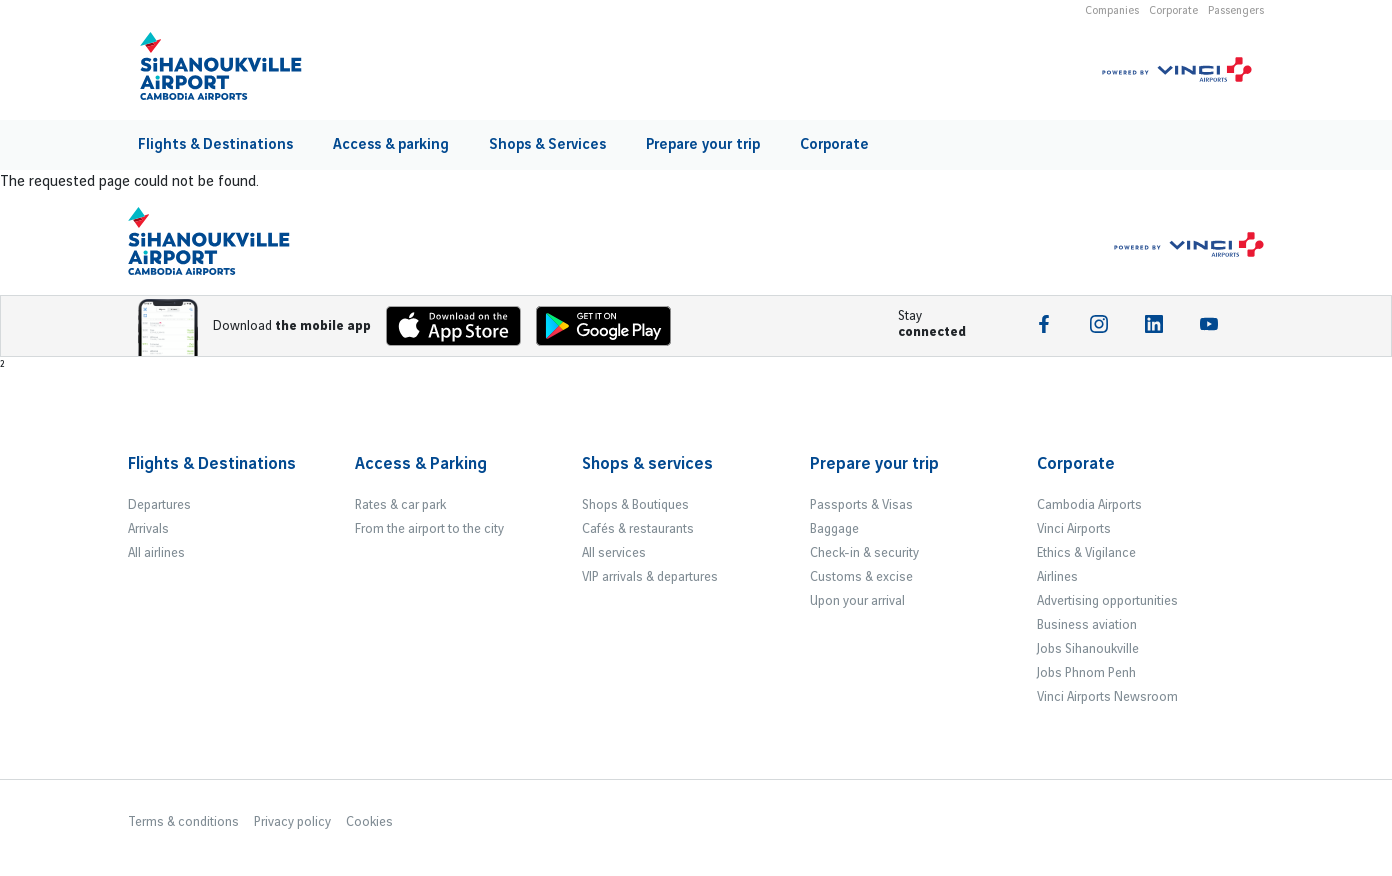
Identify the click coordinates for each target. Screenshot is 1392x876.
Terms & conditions (183, 822)
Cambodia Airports (1089, 505)
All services (614, 553)
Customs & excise (861, 577)
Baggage (834, 529)
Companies (1112, 11)
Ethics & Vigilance (1086, 553)
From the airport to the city (429, 529)
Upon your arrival (857, 601)
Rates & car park (400, 505)
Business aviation (1087, 625)
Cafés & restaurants (638, 529)
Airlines (1057, 577)
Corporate (1173, 11)
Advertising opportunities (1107, 601)
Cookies (369, 822)
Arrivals (148, 529)
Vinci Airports (1074, 529)
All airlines (156, 553)
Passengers (1236, 11)
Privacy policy (292, 822)
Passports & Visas (861, 505)
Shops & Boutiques (635, 505)
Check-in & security (864, 553)
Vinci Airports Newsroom (1107, 697)
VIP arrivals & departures (650, 577)
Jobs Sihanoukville (1088, 649)
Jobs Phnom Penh (1086, 673)
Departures (159, 505)
